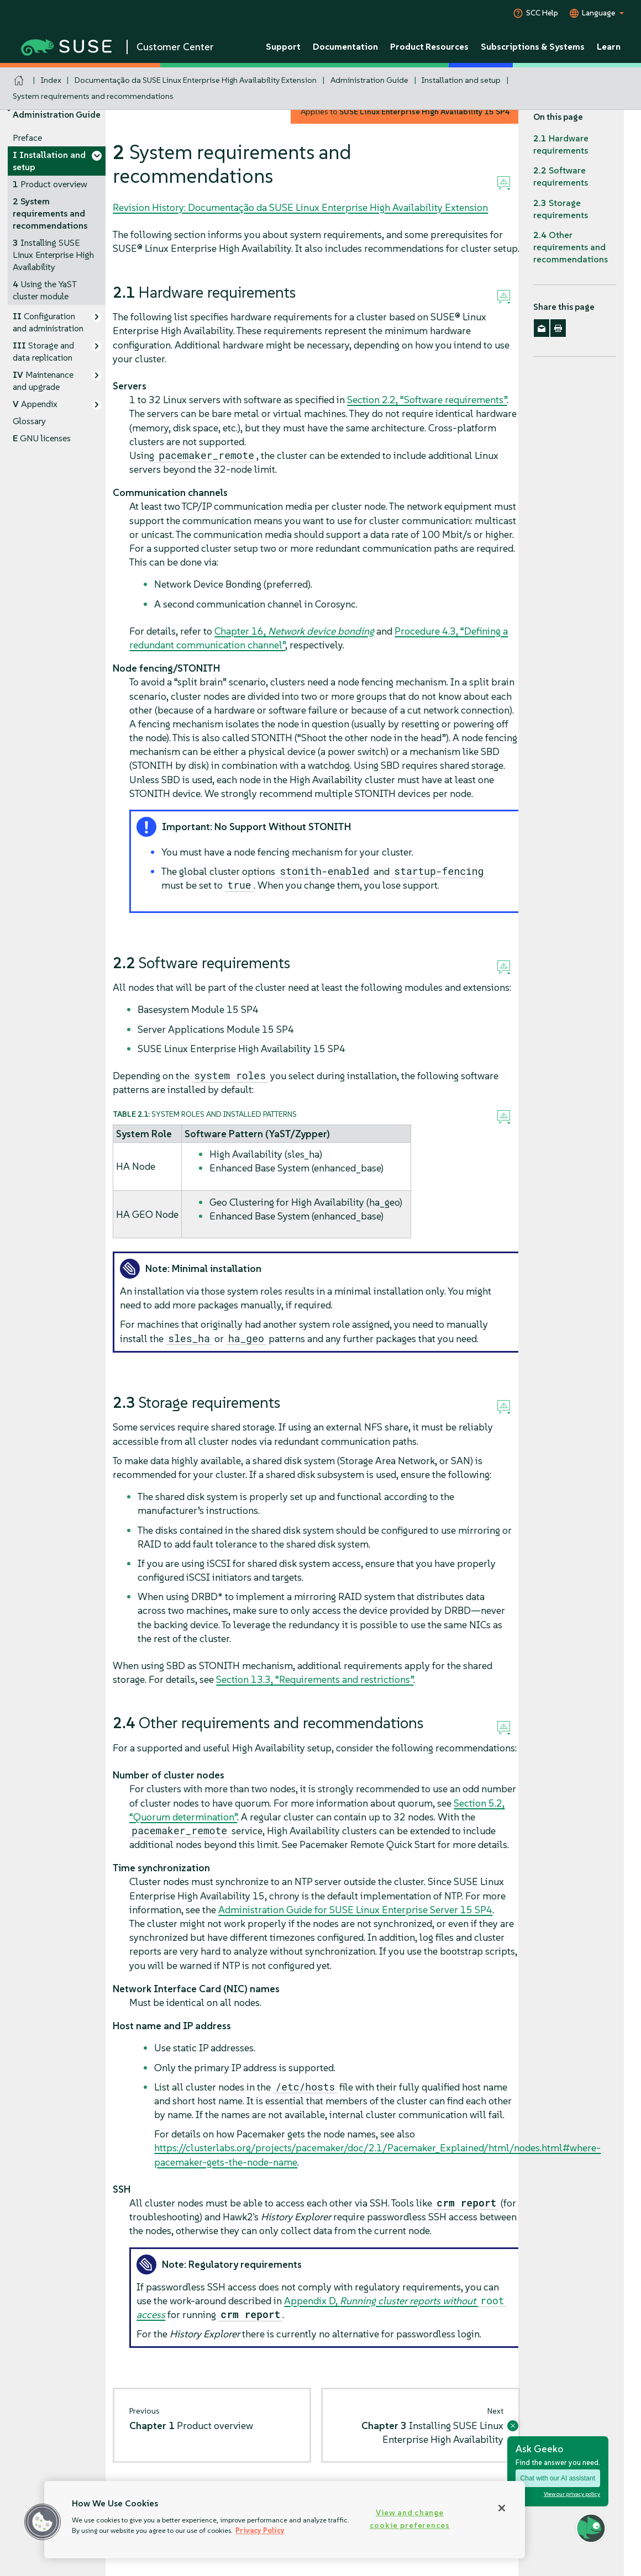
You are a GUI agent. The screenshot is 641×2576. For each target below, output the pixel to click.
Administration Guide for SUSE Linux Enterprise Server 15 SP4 (355, 1909)
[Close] (502, 2508)
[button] (42, 2522)
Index (51, 80)
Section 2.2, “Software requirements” (427, 399)
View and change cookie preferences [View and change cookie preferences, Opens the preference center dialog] (410, 2519)
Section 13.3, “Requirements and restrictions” (314, 1679)
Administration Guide (369, 80)
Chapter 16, (294, 631)
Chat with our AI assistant (558, 2478)
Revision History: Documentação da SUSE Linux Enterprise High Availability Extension (300, 207)
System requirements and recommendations (93, 96)
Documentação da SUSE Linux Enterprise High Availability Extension (196, 80)
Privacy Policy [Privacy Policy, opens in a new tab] (260, 2530)
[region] (284, 2519)
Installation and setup (461, 80)
